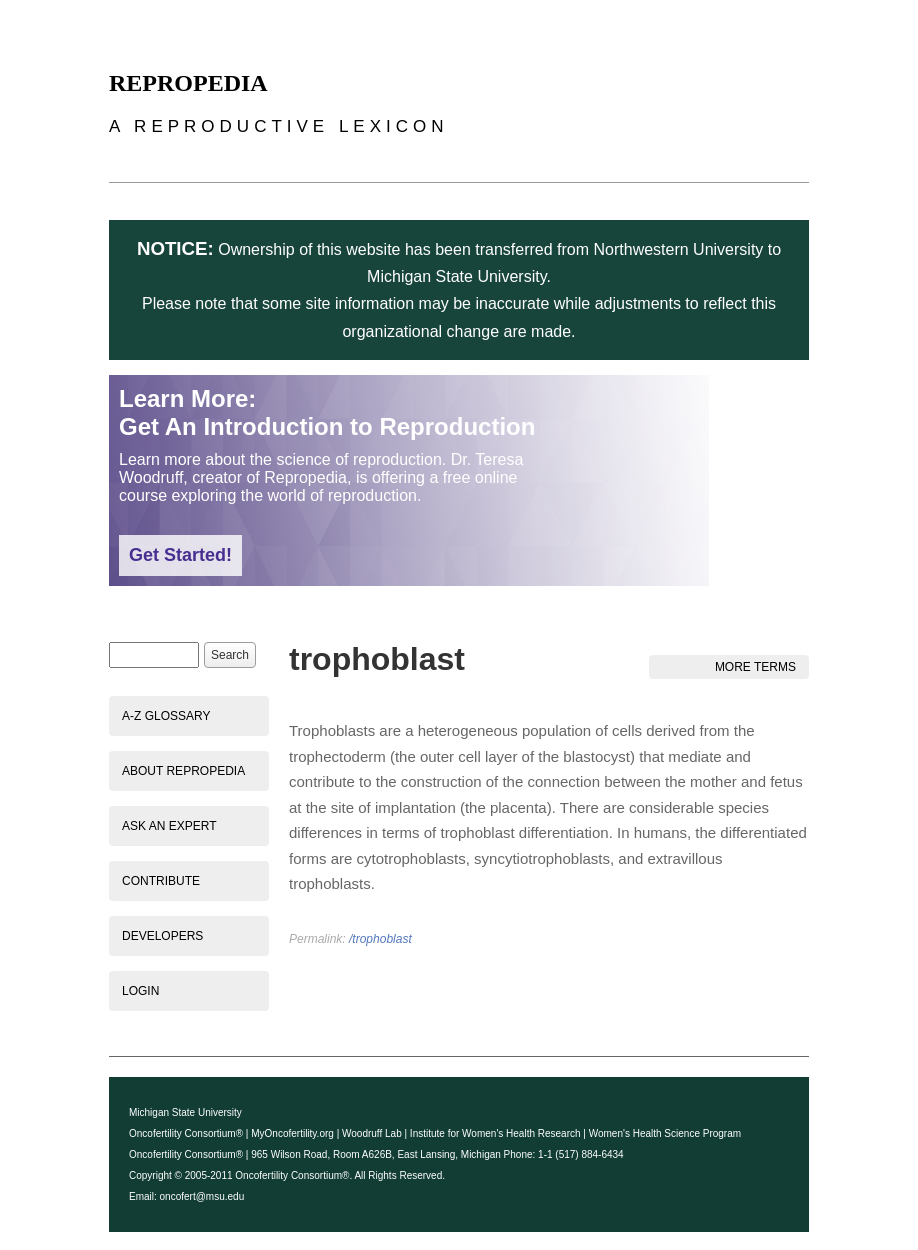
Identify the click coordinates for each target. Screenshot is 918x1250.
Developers (162, 936)
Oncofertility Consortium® (186, 1133)
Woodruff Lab (372, 1133)
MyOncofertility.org (292, 1133)
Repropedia (188, 83)
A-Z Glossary (166, 716)
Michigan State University (185, 1112)
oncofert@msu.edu (202, 1196)
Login (140, 991)
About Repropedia (183, 771)
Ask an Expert (169, 826)
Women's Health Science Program (665, 1133)
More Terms (755, 667)
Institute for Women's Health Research (495, 1133)
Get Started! (180, 555)
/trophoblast (380, 939)
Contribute (161, 881)
